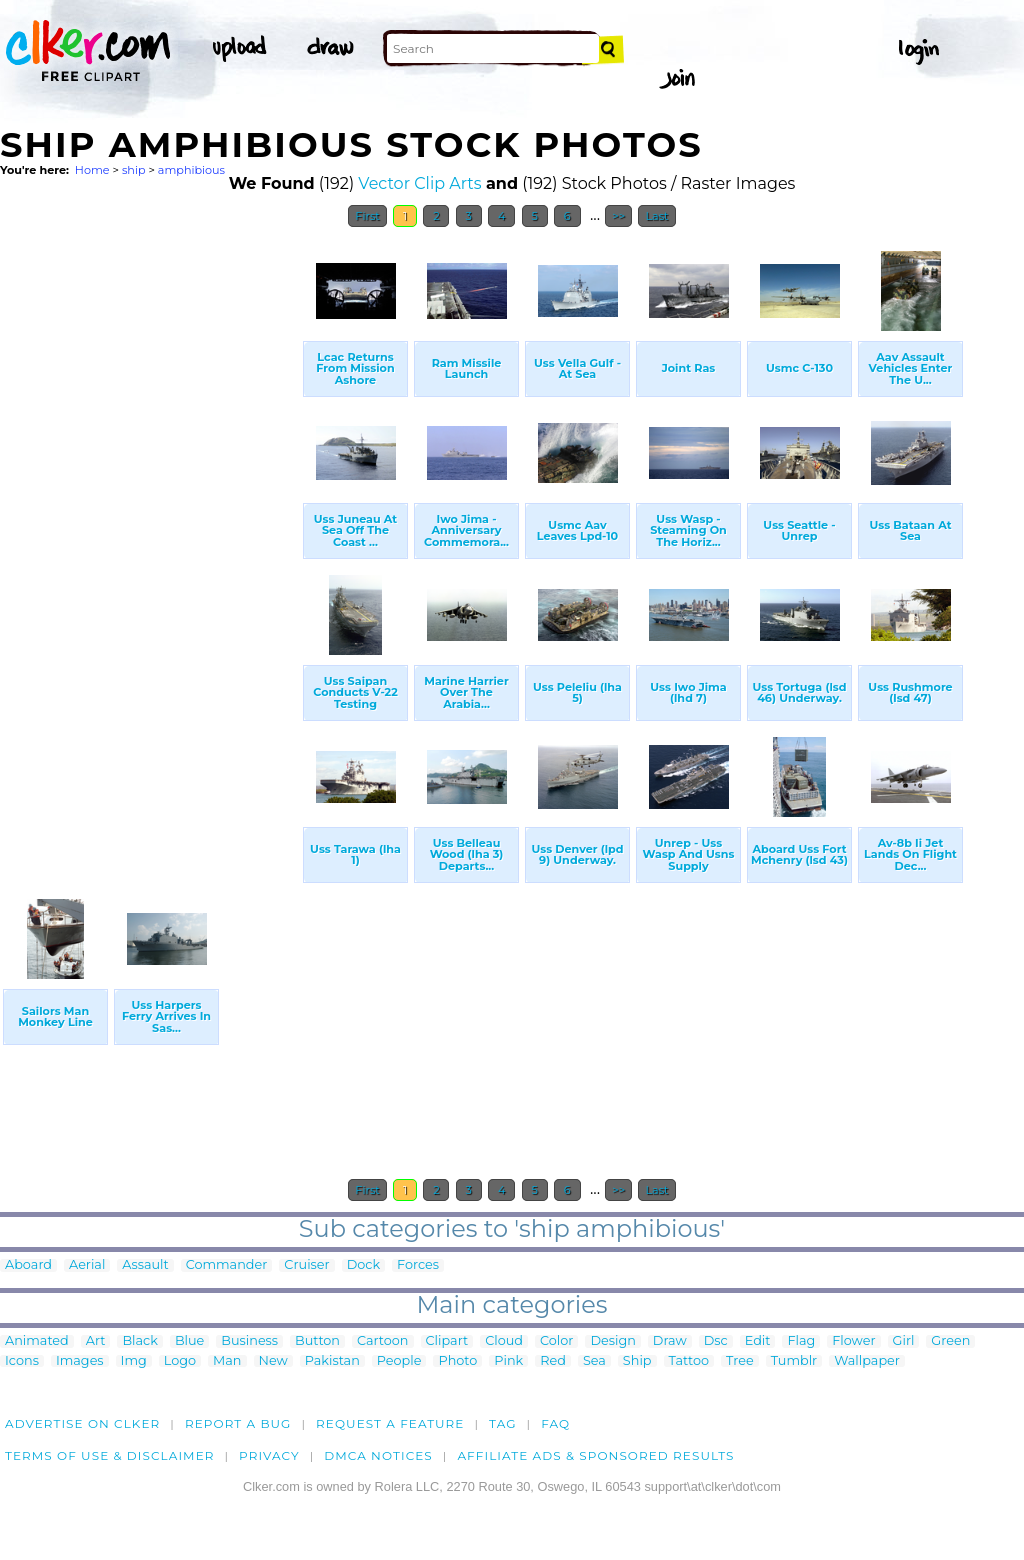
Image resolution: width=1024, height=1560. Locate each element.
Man (227, 1361)
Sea (594, 1361)
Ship (637, 1361)
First (367, 216)
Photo (457, 1361)
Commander (227, 1265)
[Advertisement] (150, 538)
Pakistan (332, 1361)
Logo (180, 1361)
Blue (189, 1341)
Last (656, 216)
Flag (801, 1341)
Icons (22, 1361)
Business (249, 1341)
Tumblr (794, 1361)
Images (80, 1361)
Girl (904, 1341)
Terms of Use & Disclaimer (110, 1455)
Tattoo (689, 1361)
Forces (418, 1265)
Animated (37, 1341)
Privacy (269, 1455)
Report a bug (238, 1423)
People (399, 1361)
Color (556, 1341)
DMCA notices (378, 1455)
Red (553, 1361)
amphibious (191, 170)
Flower (853, 1341)
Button (317, 1341)
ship (134, 170)
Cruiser (306, 1265)
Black (139, 1341)
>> (618, 216)
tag (502, 1423)
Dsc (716, 1341)
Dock (363, 1265)
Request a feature (390, 1423)
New (273, 1361)
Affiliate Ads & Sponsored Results (595, 1455)
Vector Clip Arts (419, 183)
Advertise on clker (82, 1423)
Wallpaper (867, 1361)
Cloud (504, 1341)
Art (96, 1341)
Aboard (28, 1265)
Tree (740, 1361)
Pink (508, 1361)
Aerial (87, 1265)
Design (612, 1341)
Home (92, 170)
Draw (670, 1341)
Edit (758, 1341)
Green (950, 1341)
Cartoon (383, 1341)
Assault (145, 1265)
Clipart (447, 1341)
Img (134, 1361)
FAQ (555, 1423)
